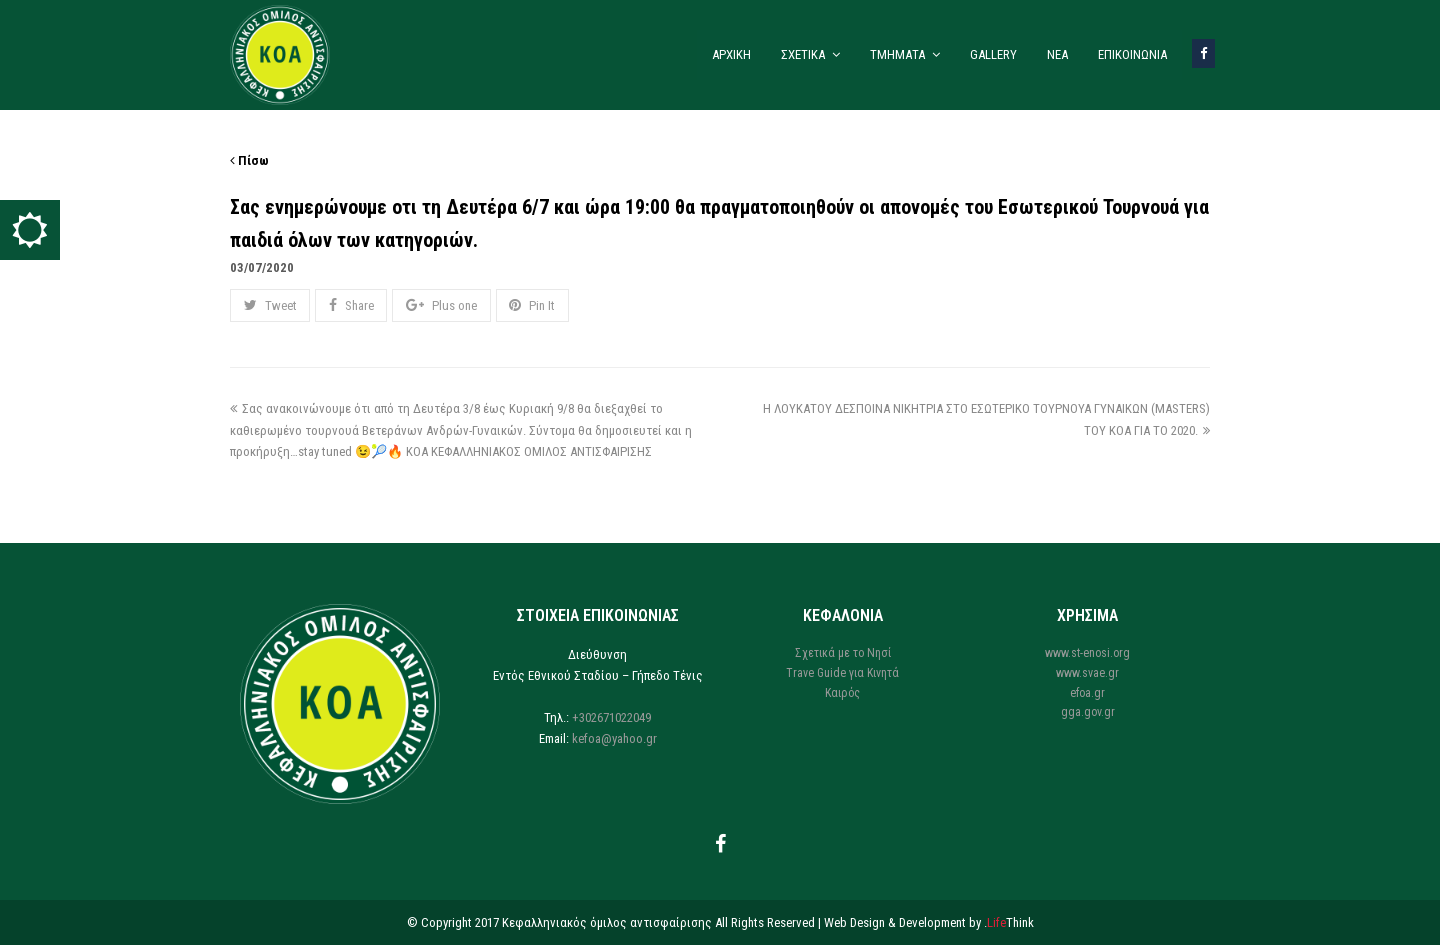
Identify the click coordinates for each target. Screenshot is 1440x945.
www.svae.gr (1087, 673)
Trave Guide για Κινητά (842, 673)
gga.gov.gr (1088, 712)
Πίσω (249, 160)
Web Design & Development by (929, 922)
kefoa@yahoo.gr (614, 738)
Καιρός (842, 693)
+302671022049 (611, 717)
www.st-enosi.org (1087, 653)
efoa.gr (1087, 693)
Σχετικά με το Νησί (843, 653)
